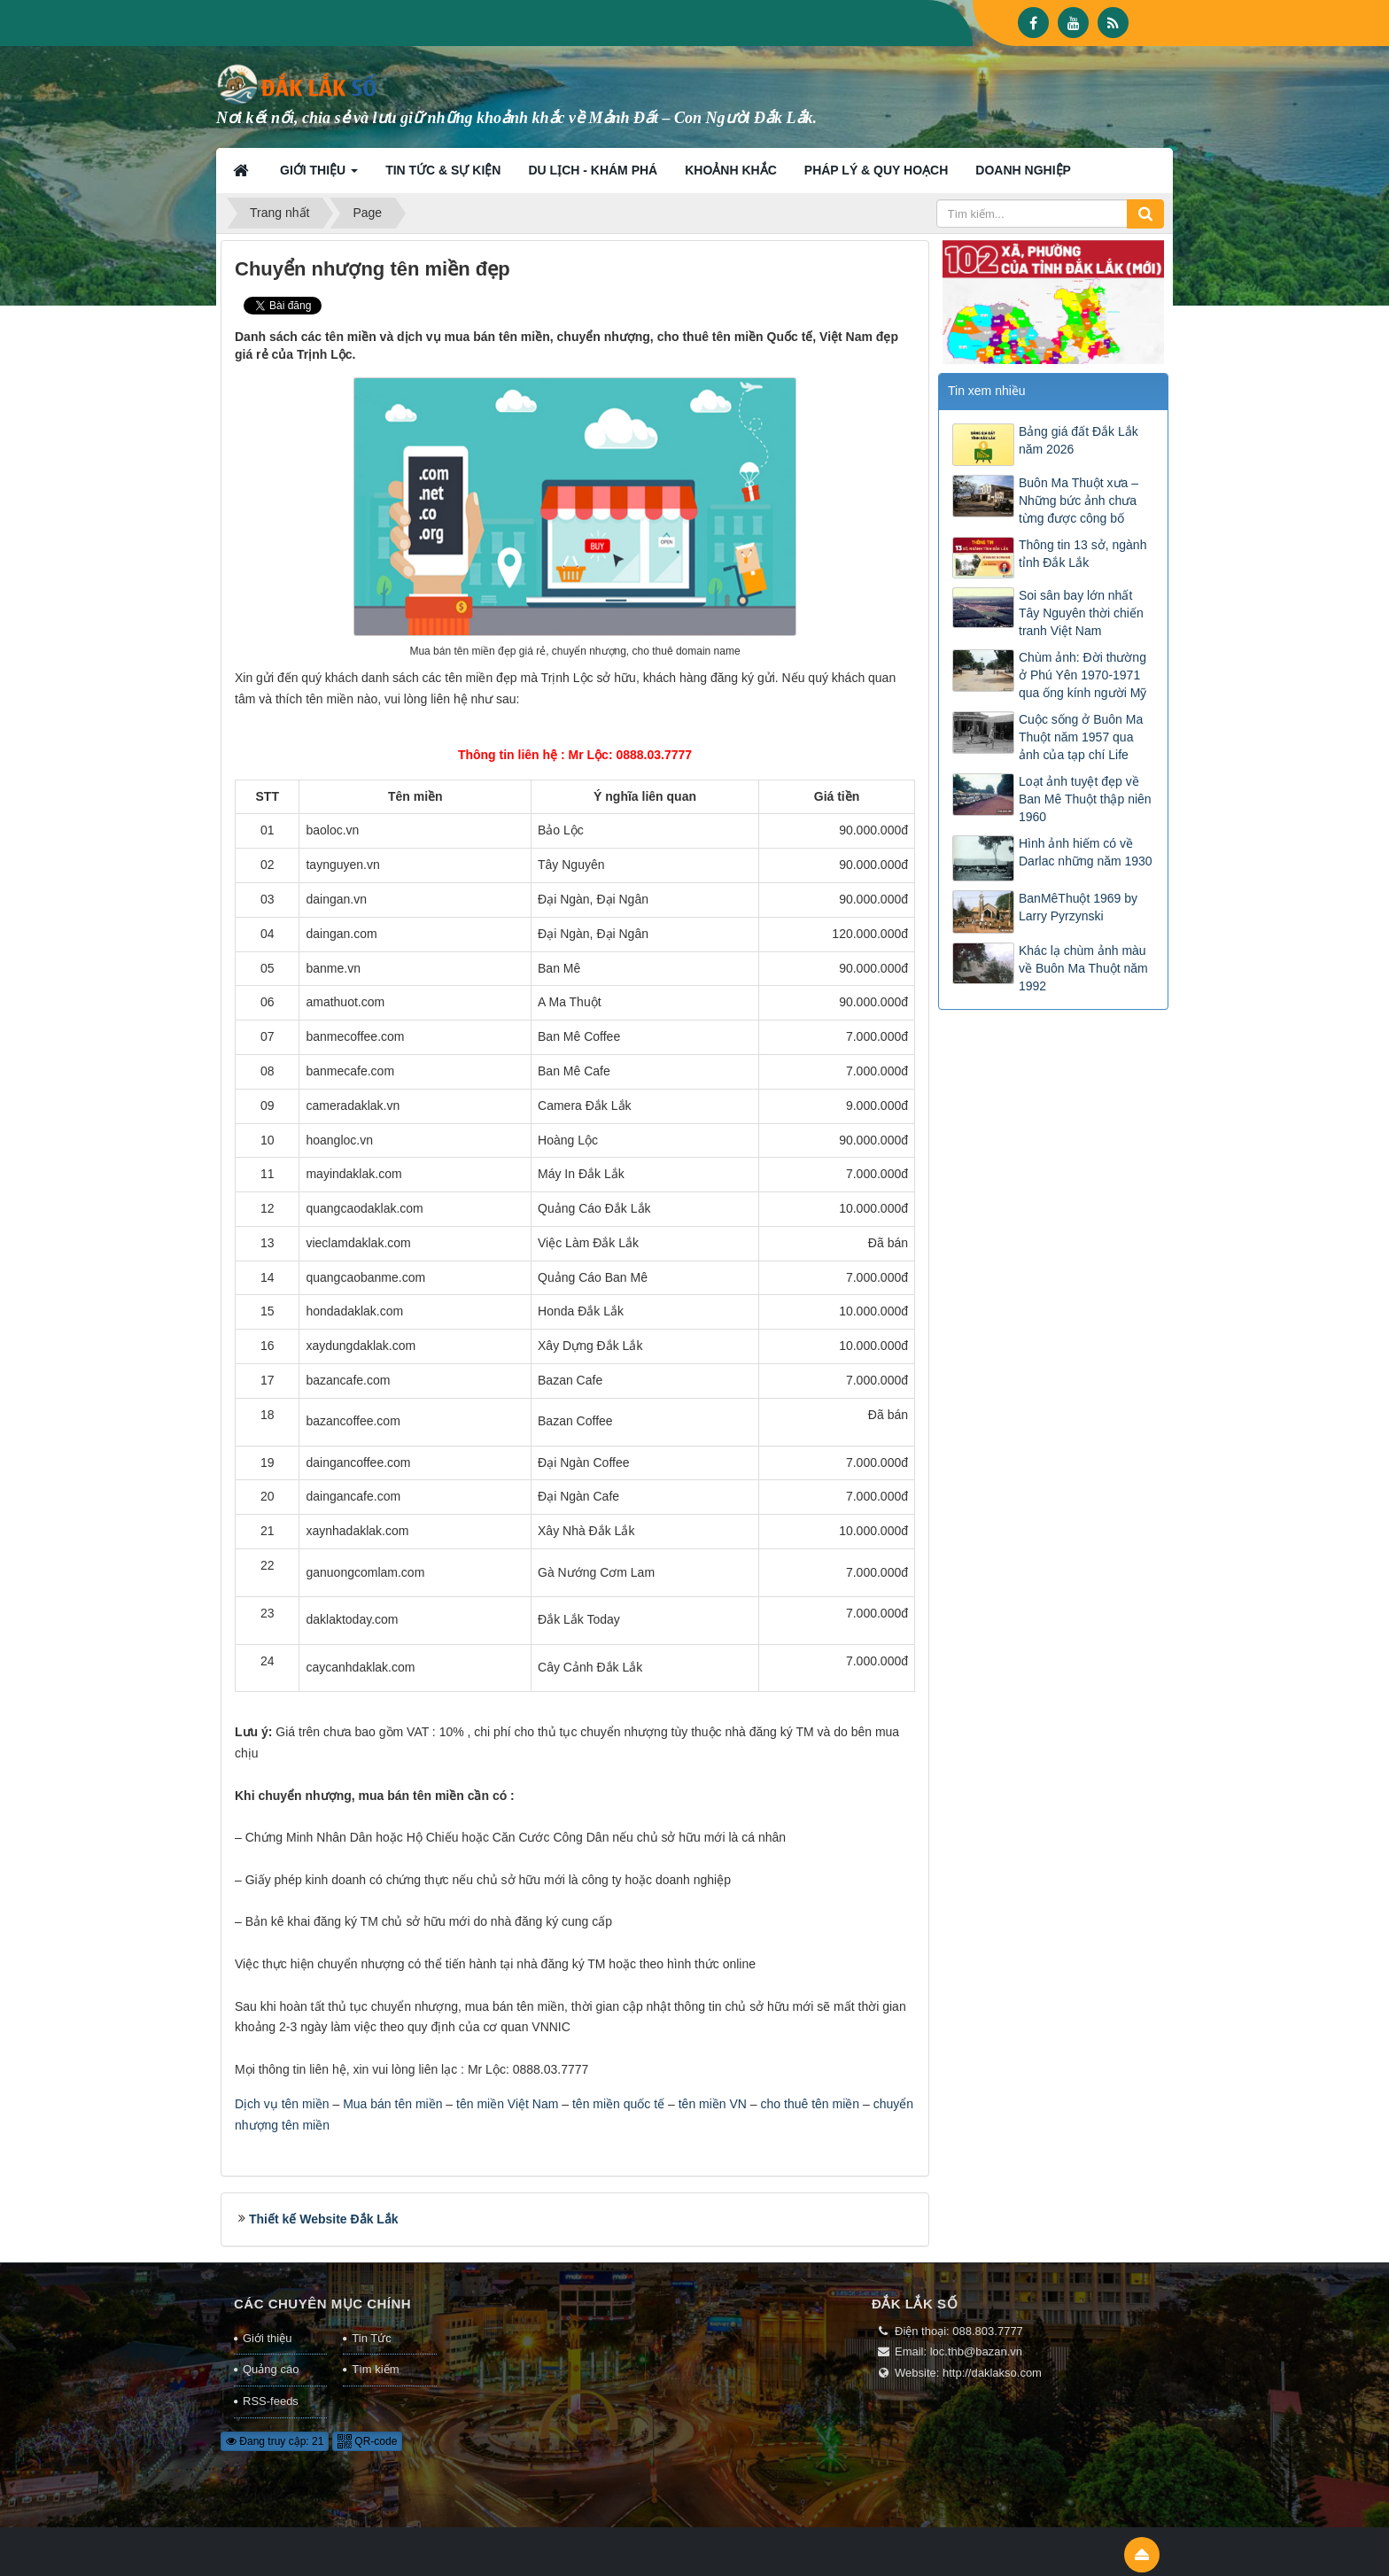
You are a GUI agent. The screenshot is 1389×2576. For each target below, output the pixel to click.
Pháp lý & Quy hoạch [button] (876, 170)
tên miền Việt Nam (507, 2104)
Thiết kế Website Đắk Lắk (324, 2219)
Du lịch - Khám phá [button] (592, 170)
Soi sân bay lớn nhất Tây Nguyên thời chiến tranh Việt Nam (1081, 613)
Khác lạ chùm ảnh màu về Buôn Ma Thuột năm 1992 (1083, 968)
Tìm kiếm (375, 2369)
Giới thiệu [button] (319, 175)
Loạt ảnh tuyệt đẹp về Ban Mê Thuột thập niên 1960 (1085, 799)
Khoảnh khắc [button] (731, 170)
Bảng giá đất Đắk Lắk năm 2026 (1078, 440)
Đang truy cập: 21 (274, 2441)
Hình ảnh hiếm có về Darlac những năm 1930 (1085, 852)
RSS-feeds (271, 2401)
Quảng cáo (271, 2369)
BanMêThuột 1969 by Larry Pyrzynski (1078, 907)
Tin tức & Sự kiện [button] (443, 170)
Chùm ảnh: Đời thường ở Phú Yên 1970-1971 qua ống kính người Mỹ (1082, 675)
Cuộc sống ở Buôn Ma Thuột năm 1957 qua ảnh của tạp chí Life (1081, 737)
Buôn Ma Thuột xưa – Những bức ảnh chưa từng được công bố (1078, 500)
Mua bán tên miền (392, 2104)
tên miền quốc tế (618, 2104)
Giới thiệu (267, 2338)
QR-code (367, 2441)
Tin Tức (371, 2338)
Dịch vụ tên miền (282, 2104)
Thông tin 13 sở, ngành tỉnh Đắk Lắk (1082, 554)
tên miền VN (713, 2104)
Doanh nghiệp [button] (1023, 170)
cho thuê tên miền (810, 2104)
